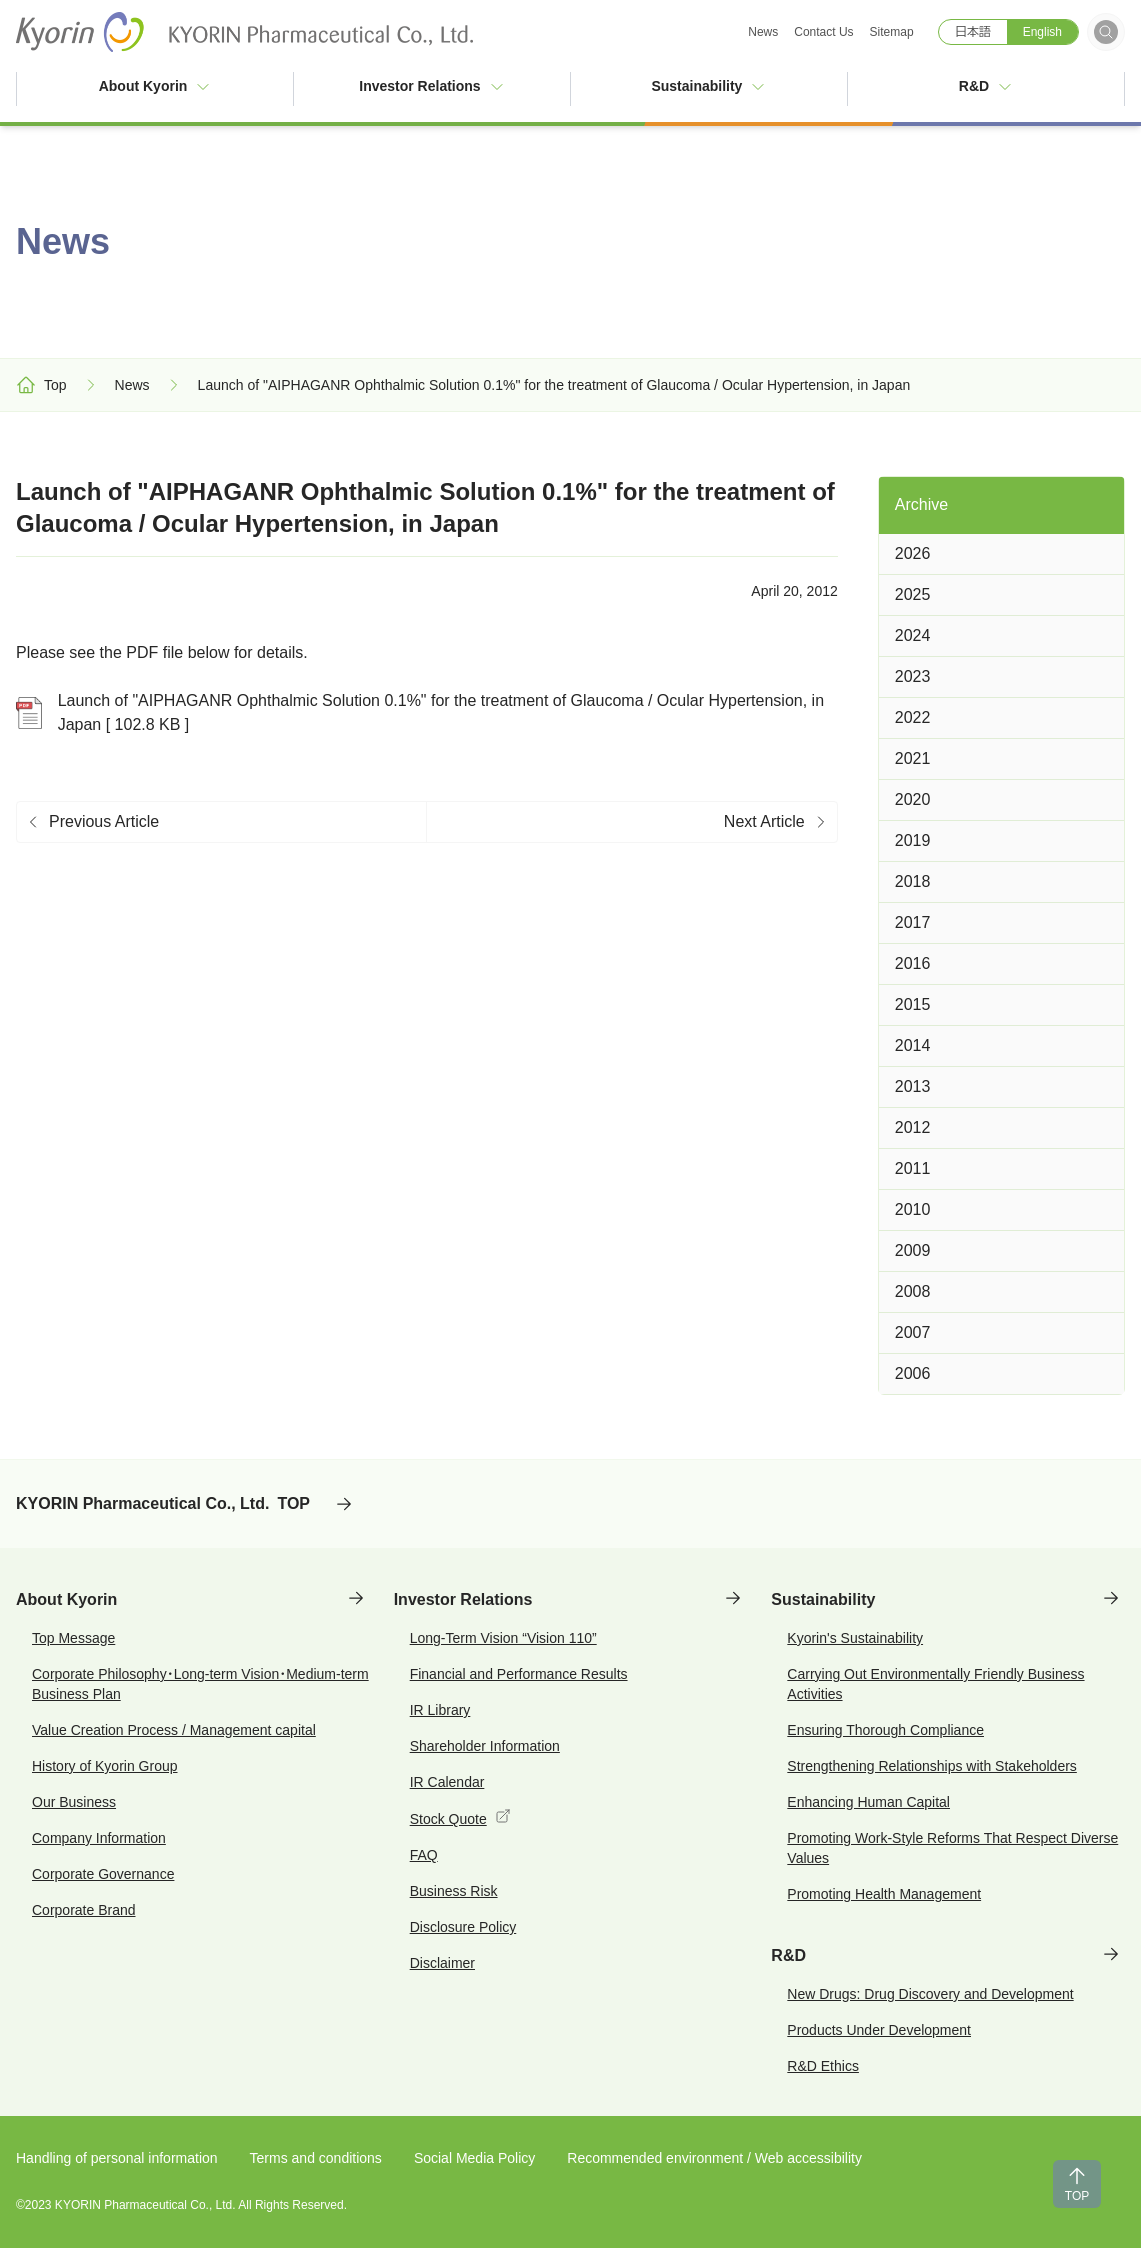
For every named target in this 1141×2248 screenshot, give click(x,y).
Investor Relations (431, 86)
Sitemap (892, 32)
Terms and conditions (316, 2158)
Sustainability (708, 86)
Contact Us (823, 32)
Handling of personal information (117, 2158)
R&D (986, 86)
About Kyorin (155, 86)
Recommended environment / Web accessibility (714, 2158)
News (763, 32)
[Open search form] (1106, 32)
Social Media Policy (474, 2158)
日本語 (973, 32)
